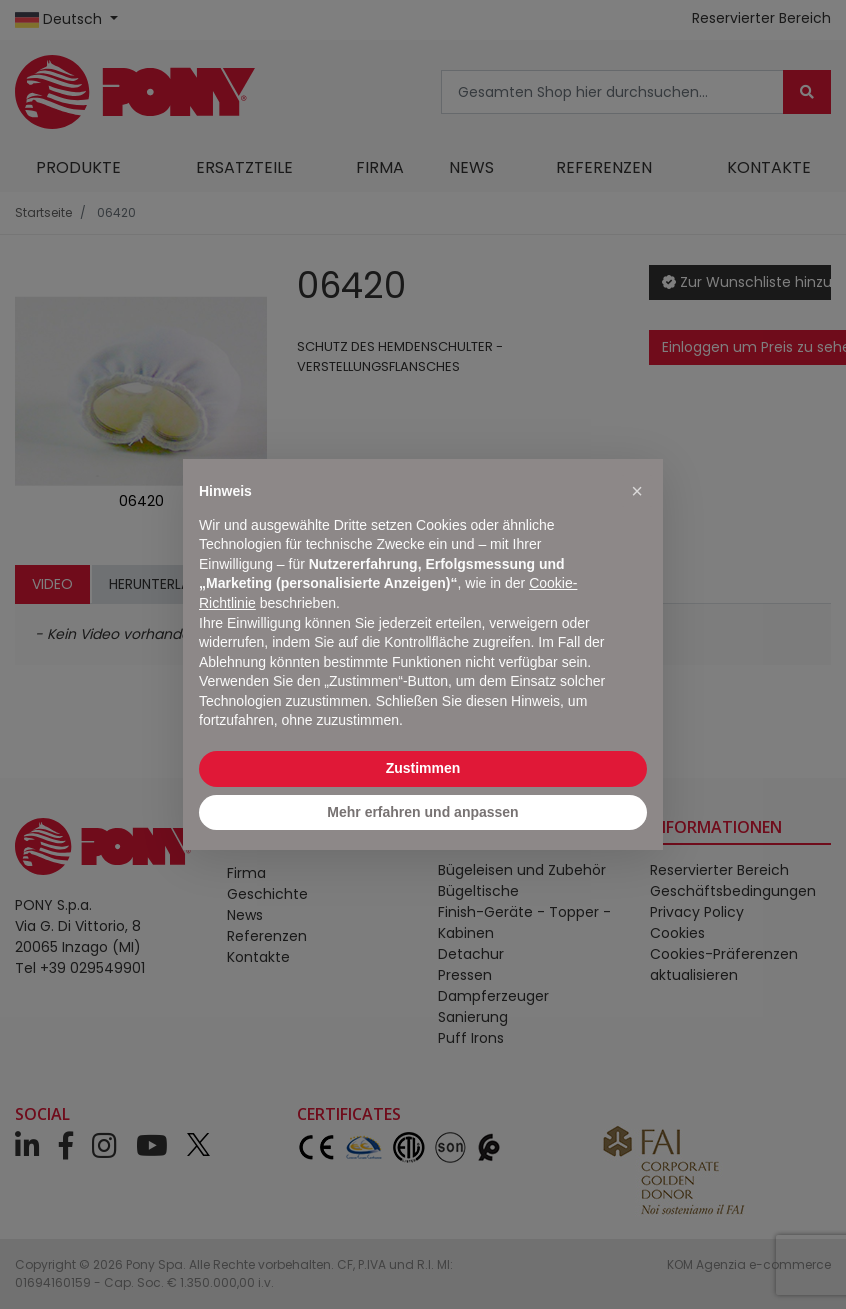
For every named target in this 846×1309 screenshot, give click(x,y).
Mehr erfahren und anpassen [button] (422, 812)
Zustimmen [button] (423, 768)
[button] (637, 491)
